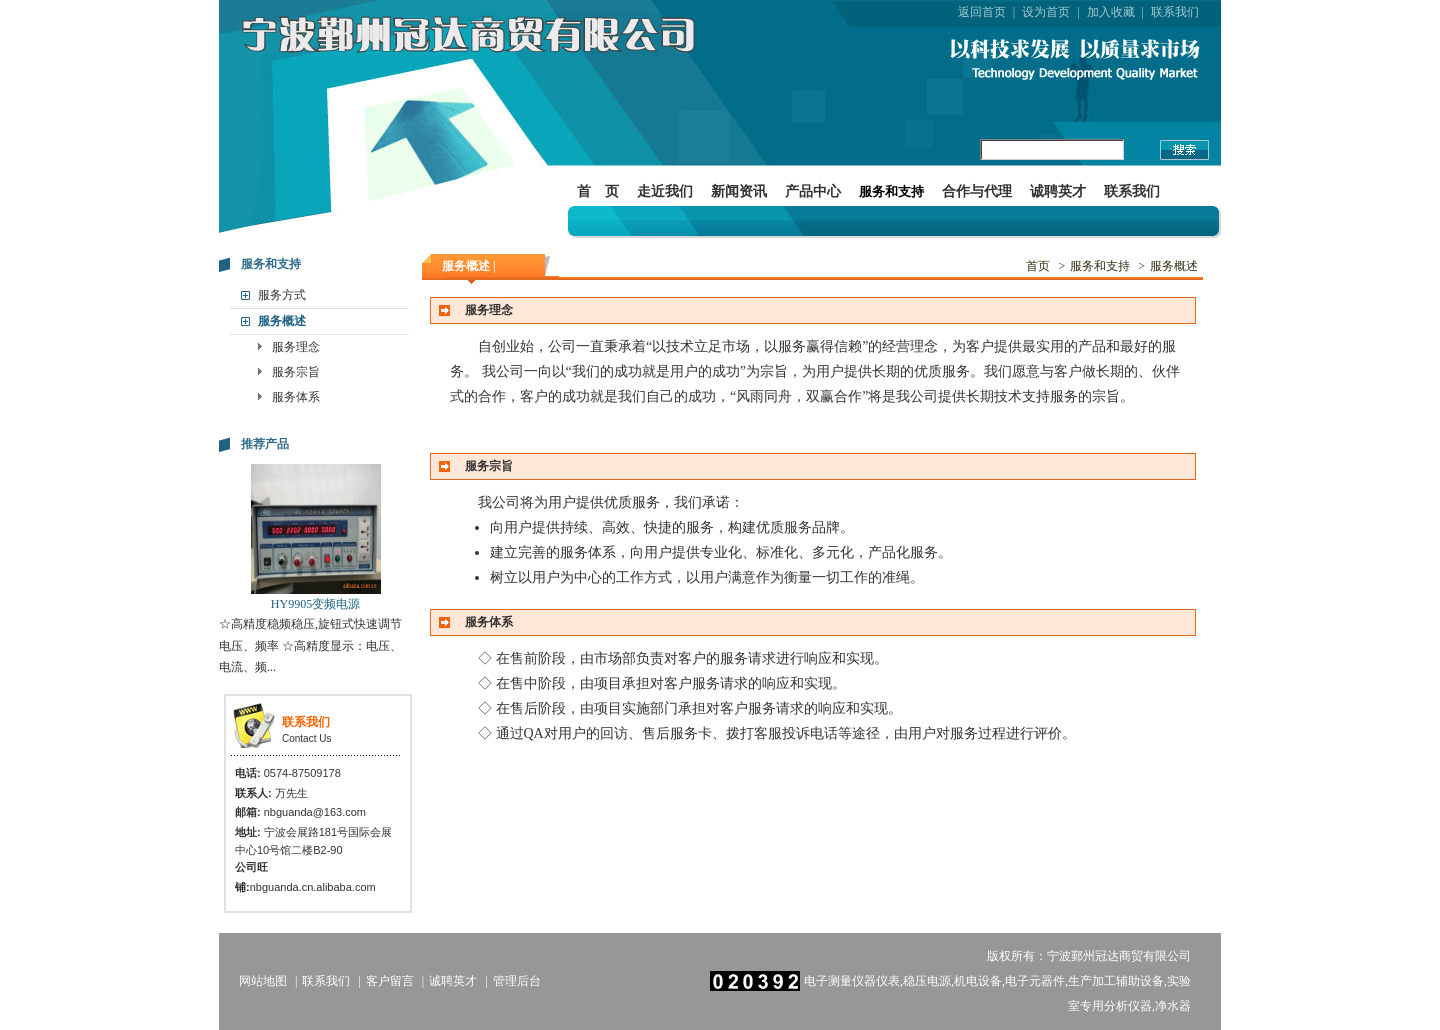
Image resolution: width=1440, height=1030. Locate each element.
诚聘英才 (1058, 191)
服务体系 (296, 397)
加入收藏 (1111, 12)
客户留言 (390, 981)
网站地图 (263, 981)
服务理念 (296, 347)
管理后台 (517, 981)
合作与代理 (977, 191)
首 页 (598, 191)
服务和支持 (891, 191)
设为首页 (1046, 12)
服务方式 (282, 295)
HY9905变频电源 (315, 604)
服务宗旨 (296, 372)
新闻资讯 (739, 191)
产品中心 (813, 191)
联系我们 (1175, 12)
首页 (1038, 266)
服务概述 (282, 321)
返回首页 (982, 12)
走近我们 (665, 191)
